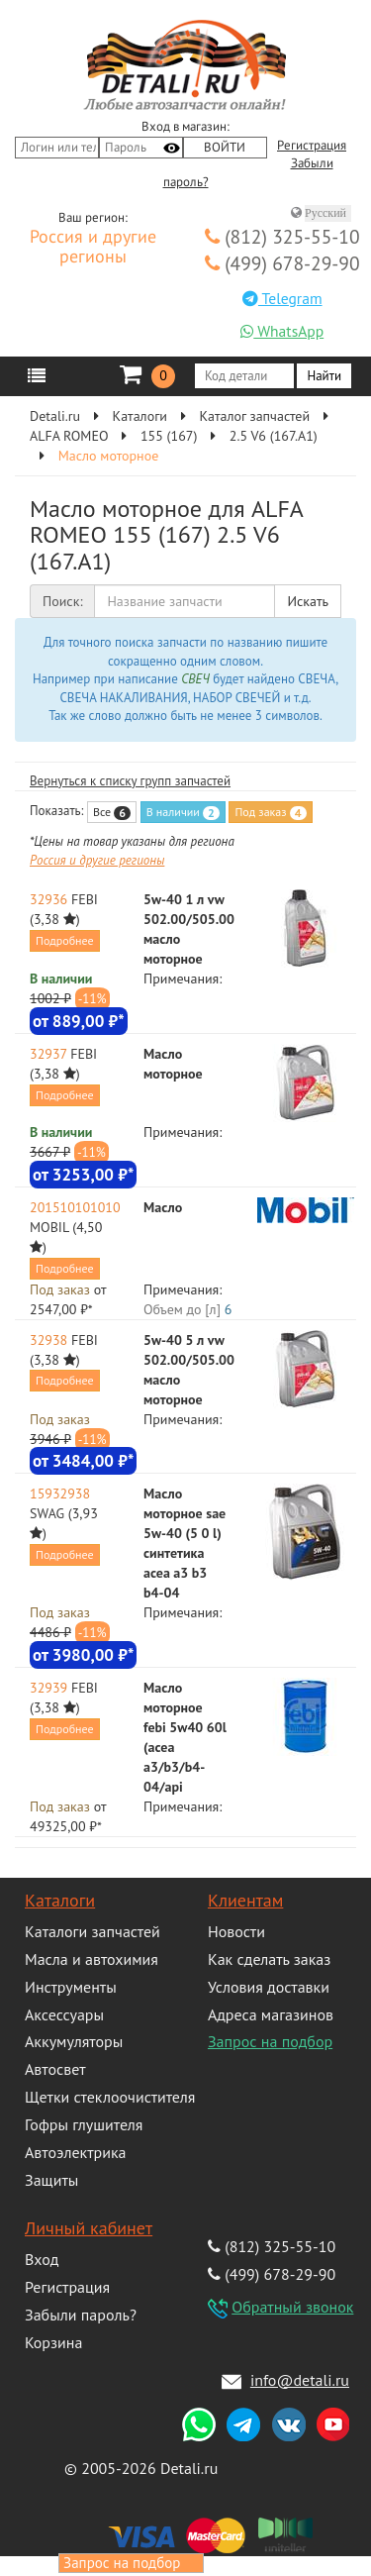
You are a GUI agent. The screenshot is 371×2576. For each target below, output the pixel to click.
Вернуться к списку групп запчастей (130, 781)
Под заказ (270, 812)
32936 (48, 899)
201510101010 (75, 1207)
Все (112, 812)
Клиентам (245, 1900)
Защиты (51, 2180)
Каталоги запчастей (92, 1931)
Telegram (282, 298)
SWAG (47, 1513)
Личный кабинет (88, 2227)
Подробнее (65, 940)
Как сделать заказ (269, 1959)
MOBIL (49, 1227)
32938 (48, 1340)
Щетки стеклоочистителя (110, 2097)
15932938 (60, 1493)
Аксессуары (64, 2014)
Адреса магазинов (270, 2014)
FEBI (84, 899)
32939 (48, 1688)
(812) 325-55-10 (282, 236)
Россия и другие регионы (93, 247)
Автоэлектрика (76, 2152)
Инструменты (71, 1987)
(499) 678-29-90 (282, 263)
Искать (307, 601)
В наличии (183, 812)
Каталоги (60, 1900)
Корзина (53, 2342)
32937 (48, 1054)
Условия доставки (268, 1987)
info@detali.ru (299, 2380)
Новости (236, 1931)
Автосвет (55, 2069)
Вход (41, 2259)
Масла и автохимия (91, 1959)
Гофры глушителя (83, 2124)
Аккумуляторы (74, 2041)
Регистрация (311, 146)
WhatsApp (282, 331)
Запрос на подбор (270, 2041)
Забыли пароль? (81, 2314)
